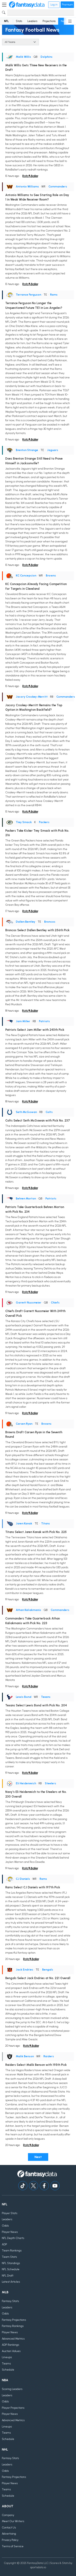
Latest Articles (11, 2281)
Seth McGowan (26, 1112)
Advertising (9, 2533)
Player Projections (13, 2408)
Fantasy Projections (14, 2320)
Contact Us (9, 2527)
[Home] (27, 4)
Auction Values (11, 2351)
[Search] (40, 12)
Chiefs (55, 1302)
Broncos (49, 921)
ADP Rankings (10, 2345)
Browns (51, 575)
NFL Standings (11, 2263)
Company (8, 2515)
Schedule (8, 2369)
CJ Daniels (23, 1879)
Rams (54, 294)
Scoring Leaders (12, 2389)
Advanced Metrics (13, 2338)
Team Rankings (11, 2250)
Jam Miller (23, 1021)
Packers (44, 822)
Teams (6, 2363)
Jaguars (52, 450)
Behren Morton (26, 1198)
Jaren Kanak (24, 1523)
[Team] (20, 42)
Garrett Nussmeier (28, 1302)
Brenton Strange (27, 450)
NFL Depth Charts (13, 2238)
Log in (53, 4)
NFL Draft (7, 2275)
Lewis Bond (23, 1697)
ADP (4, 2244)
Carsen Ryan (24, 1423)
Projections (49, 21)
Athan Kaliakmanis (28, 1610)
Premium (67, 4)
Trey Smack (24, 822)
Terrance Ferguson (28, 294)
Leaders (32, 21)
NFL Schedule (10, 2269)
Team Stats (9, 2257)
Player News (10, 2232)
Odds (5, 2225)
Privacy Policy (10, 2540)
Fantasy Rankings (13, 2326)
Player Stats (9, 2213)
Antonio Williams (27, 186)
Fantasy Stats (10, 2301)
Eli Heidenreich (26, 1783)
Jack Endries (24, 1969)
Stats (19, 21)
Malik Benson (25, 2056)
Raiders (48, 2056)
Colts (49, 1112)
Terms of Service (13, 2546)
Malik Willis (23, 57)
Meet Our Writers (13, 2521)
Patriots (44, 1021)
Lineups (7, 2357)
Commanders (57, 186)
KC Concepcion (26, 575)
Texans (45, 1697)
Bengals (47, 1969)
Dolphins (46, 57)
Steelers (50, 1783)
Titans (45, 1523)
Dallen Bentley (25, 921)
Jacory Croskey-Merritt (32, 696)
